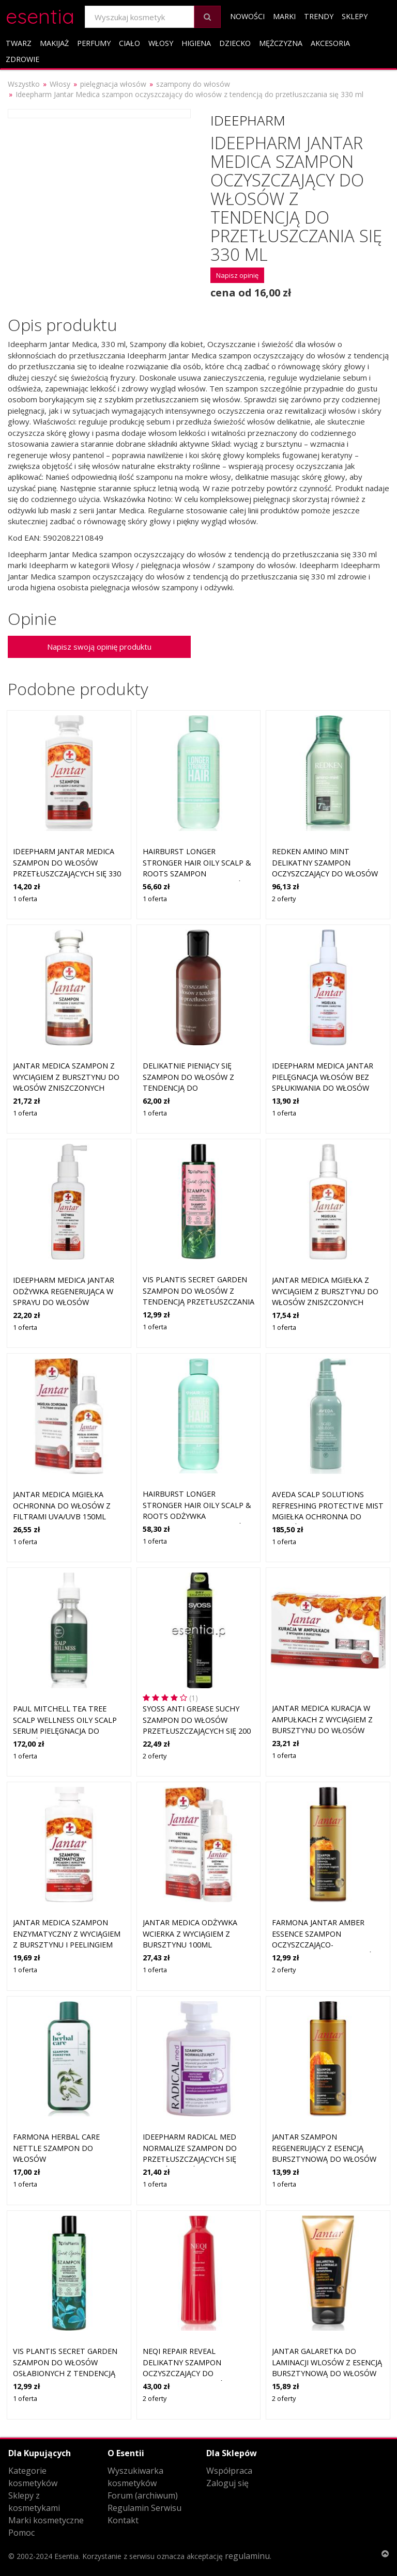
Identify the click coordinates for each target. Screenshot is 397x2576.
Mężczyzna (280, 43)
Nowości (247, 16)
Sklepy (355, 16)
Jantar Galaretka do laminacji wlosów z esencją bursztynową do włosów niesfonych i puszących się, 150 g (327, 2373)
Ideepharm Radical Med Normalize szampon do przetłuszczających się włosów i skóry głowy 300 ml (195, 2159)
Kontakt (123, 2520)
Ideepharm (247, 120)
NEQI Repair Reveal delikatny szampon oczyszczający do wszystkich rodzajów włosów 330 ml (187, 2373)
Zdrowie (22, 59)
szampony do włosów (193, 84)
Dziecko (235, 43)
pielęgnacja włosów (113, 84)
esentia (40, 14)
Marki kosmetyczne (46, 2520)
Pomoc (21, 2532)
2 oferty (284, 898)
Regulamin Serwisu (144, 2508)
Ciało (129, 43)
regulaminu (247, 2556)
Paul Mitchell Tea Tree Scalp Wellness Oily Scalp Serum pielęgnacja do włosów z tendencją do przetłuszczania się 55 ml (65, 1731)
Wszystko (24, 84)
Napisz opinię (237, 275)
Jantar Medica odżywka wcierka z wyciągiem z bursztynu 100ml (190, 1934)
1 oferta (25, 898)
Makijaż (54, 43)
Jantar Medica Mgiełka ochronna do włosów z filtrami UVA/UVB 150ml (62, 1505)
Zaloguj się (227, 2483)
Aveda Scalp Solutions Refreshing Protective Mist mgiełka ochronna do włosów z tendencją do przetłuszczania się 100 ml (328, 1516)
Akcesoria (330, 43)
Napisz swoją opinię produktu (99, 646)
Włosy (160, 43)
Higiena (196, 43)
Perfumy (94, 43)
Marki (284, 16)
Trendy (318, 16)
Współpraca (229, 2470)
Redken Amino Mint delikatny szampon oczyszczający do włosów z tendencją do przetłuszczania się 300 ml (325, 873)
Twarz (19, 43)
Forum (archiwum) (143, 2495)
